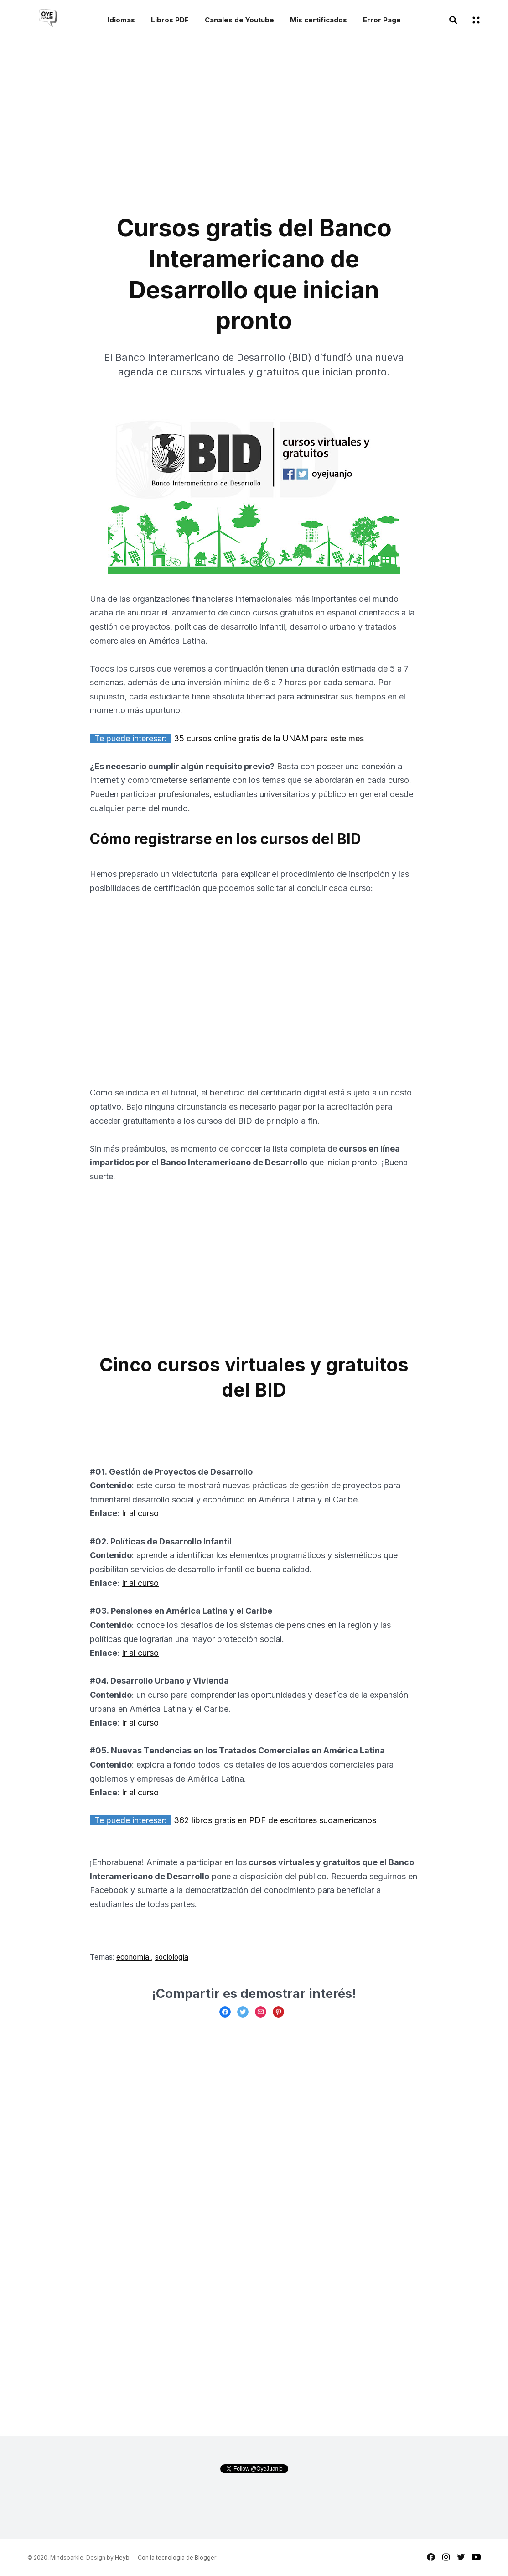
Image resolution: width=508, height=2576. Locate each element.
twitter (461, 2557)
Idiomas (121, 20)
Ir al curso (140, 1513)
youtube (476, 2557)
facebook (430, 2557)
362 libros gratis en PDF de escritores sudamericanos (275, 1820)
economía (133, 1957)
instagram (446, 2557)
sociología (171, 1957)
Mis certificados (318, 20)
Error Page (382, 20)
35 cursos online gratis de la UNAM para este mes (269, 738)
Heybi (123, 2557)
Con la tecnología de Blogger (177, 2557)
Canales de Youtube (239, 20)
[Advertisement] (176, 131)
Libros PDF (170, 20)
